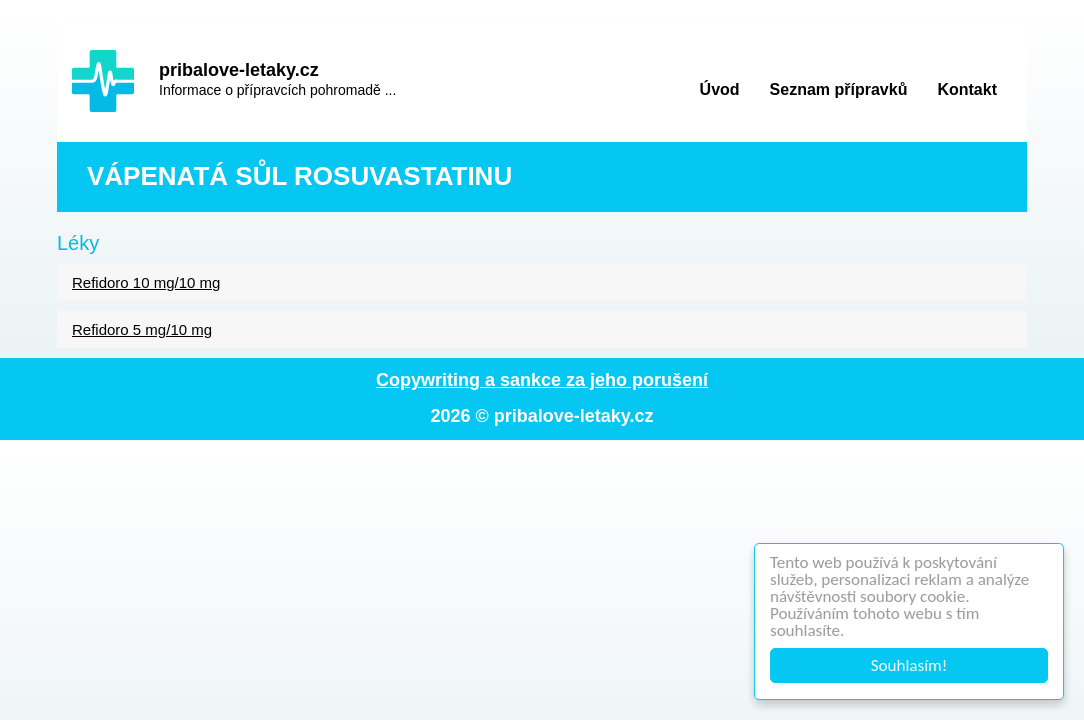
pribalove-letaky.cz (239, 70)
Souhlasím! (909, 665)
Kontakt (967, 89)
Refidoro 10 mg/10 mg (146, 282)
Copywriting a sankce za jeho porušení (542, 380)
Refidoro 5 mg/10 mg (142, 329)
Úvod (720, 89)
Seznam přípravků (839, 89)
